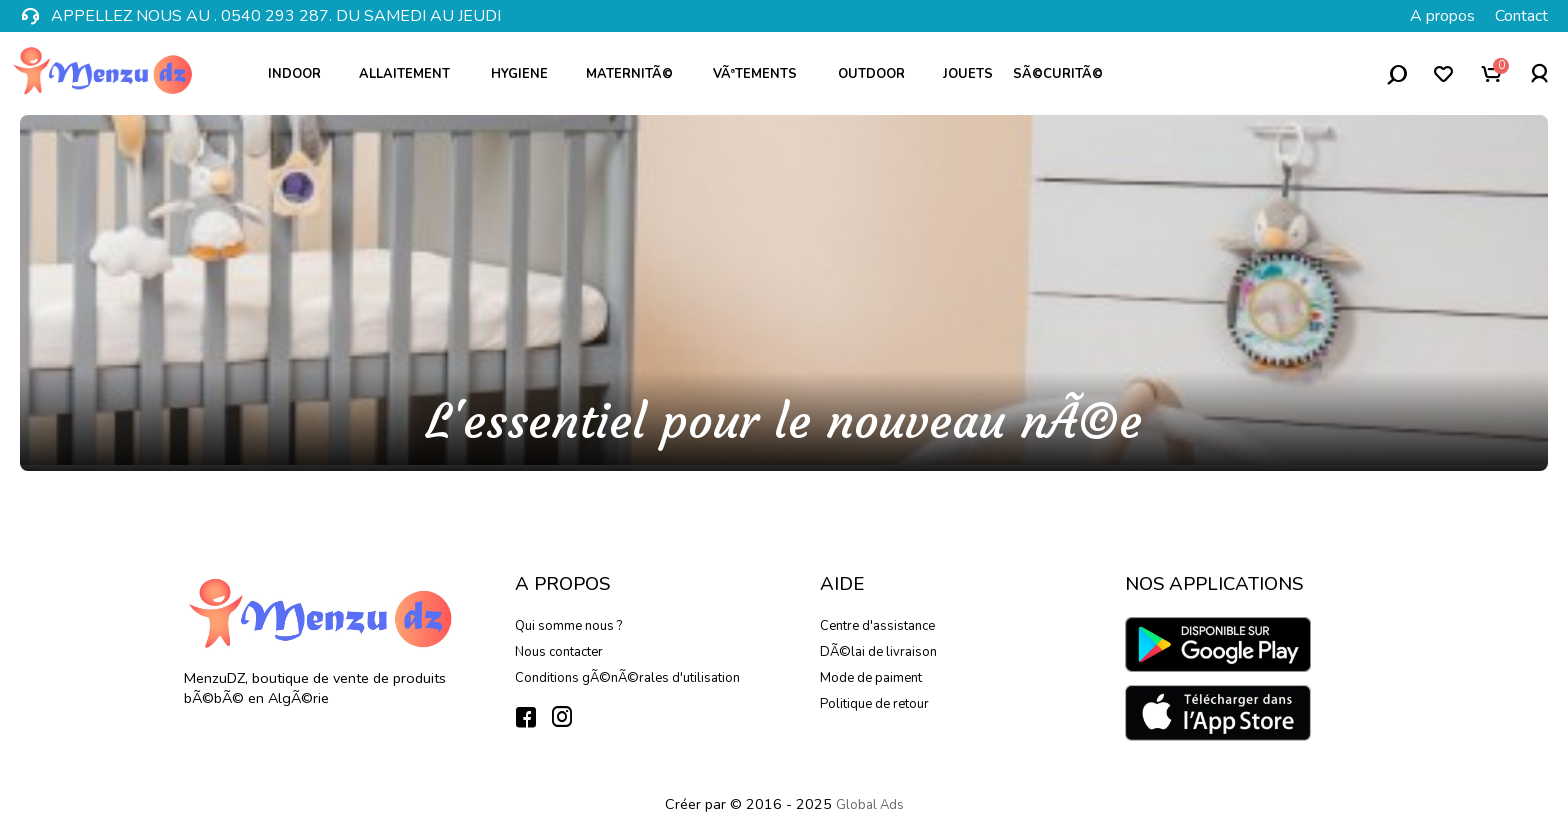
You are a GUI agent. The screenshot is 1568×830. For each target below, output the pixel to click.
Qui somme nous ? (568, 626)
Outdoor (878, 74)
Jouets (968, 74)
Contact (1521, 16)
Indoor (301, 74)
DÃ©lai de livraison (878, 652)
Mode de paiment (871, 678)
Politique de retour (874, 704)
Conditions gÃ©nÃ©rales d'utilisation (627, 678)
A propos (1442, 16)
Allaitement (413, 74)
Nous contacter (559, 652)
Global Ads (870, 805)
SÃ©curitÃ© (1065, 74)
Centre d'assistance (877, 626)
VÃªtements (763, 74)
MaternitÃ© (638, 74)
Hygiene (526, 74)
